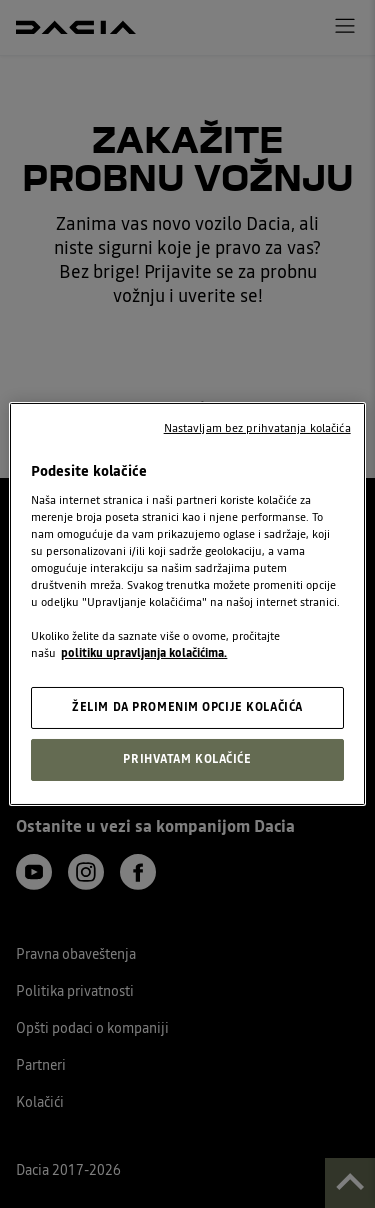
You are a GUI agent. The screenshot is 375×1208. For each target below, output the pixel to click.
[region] (187, 604)
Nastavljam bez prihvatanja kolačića (257, 428)
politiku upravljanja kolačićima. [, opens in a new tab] (144, 653)
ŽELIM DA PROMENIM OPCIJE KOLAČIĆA (187, 707)
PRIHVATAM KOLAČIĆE (187, 759)
